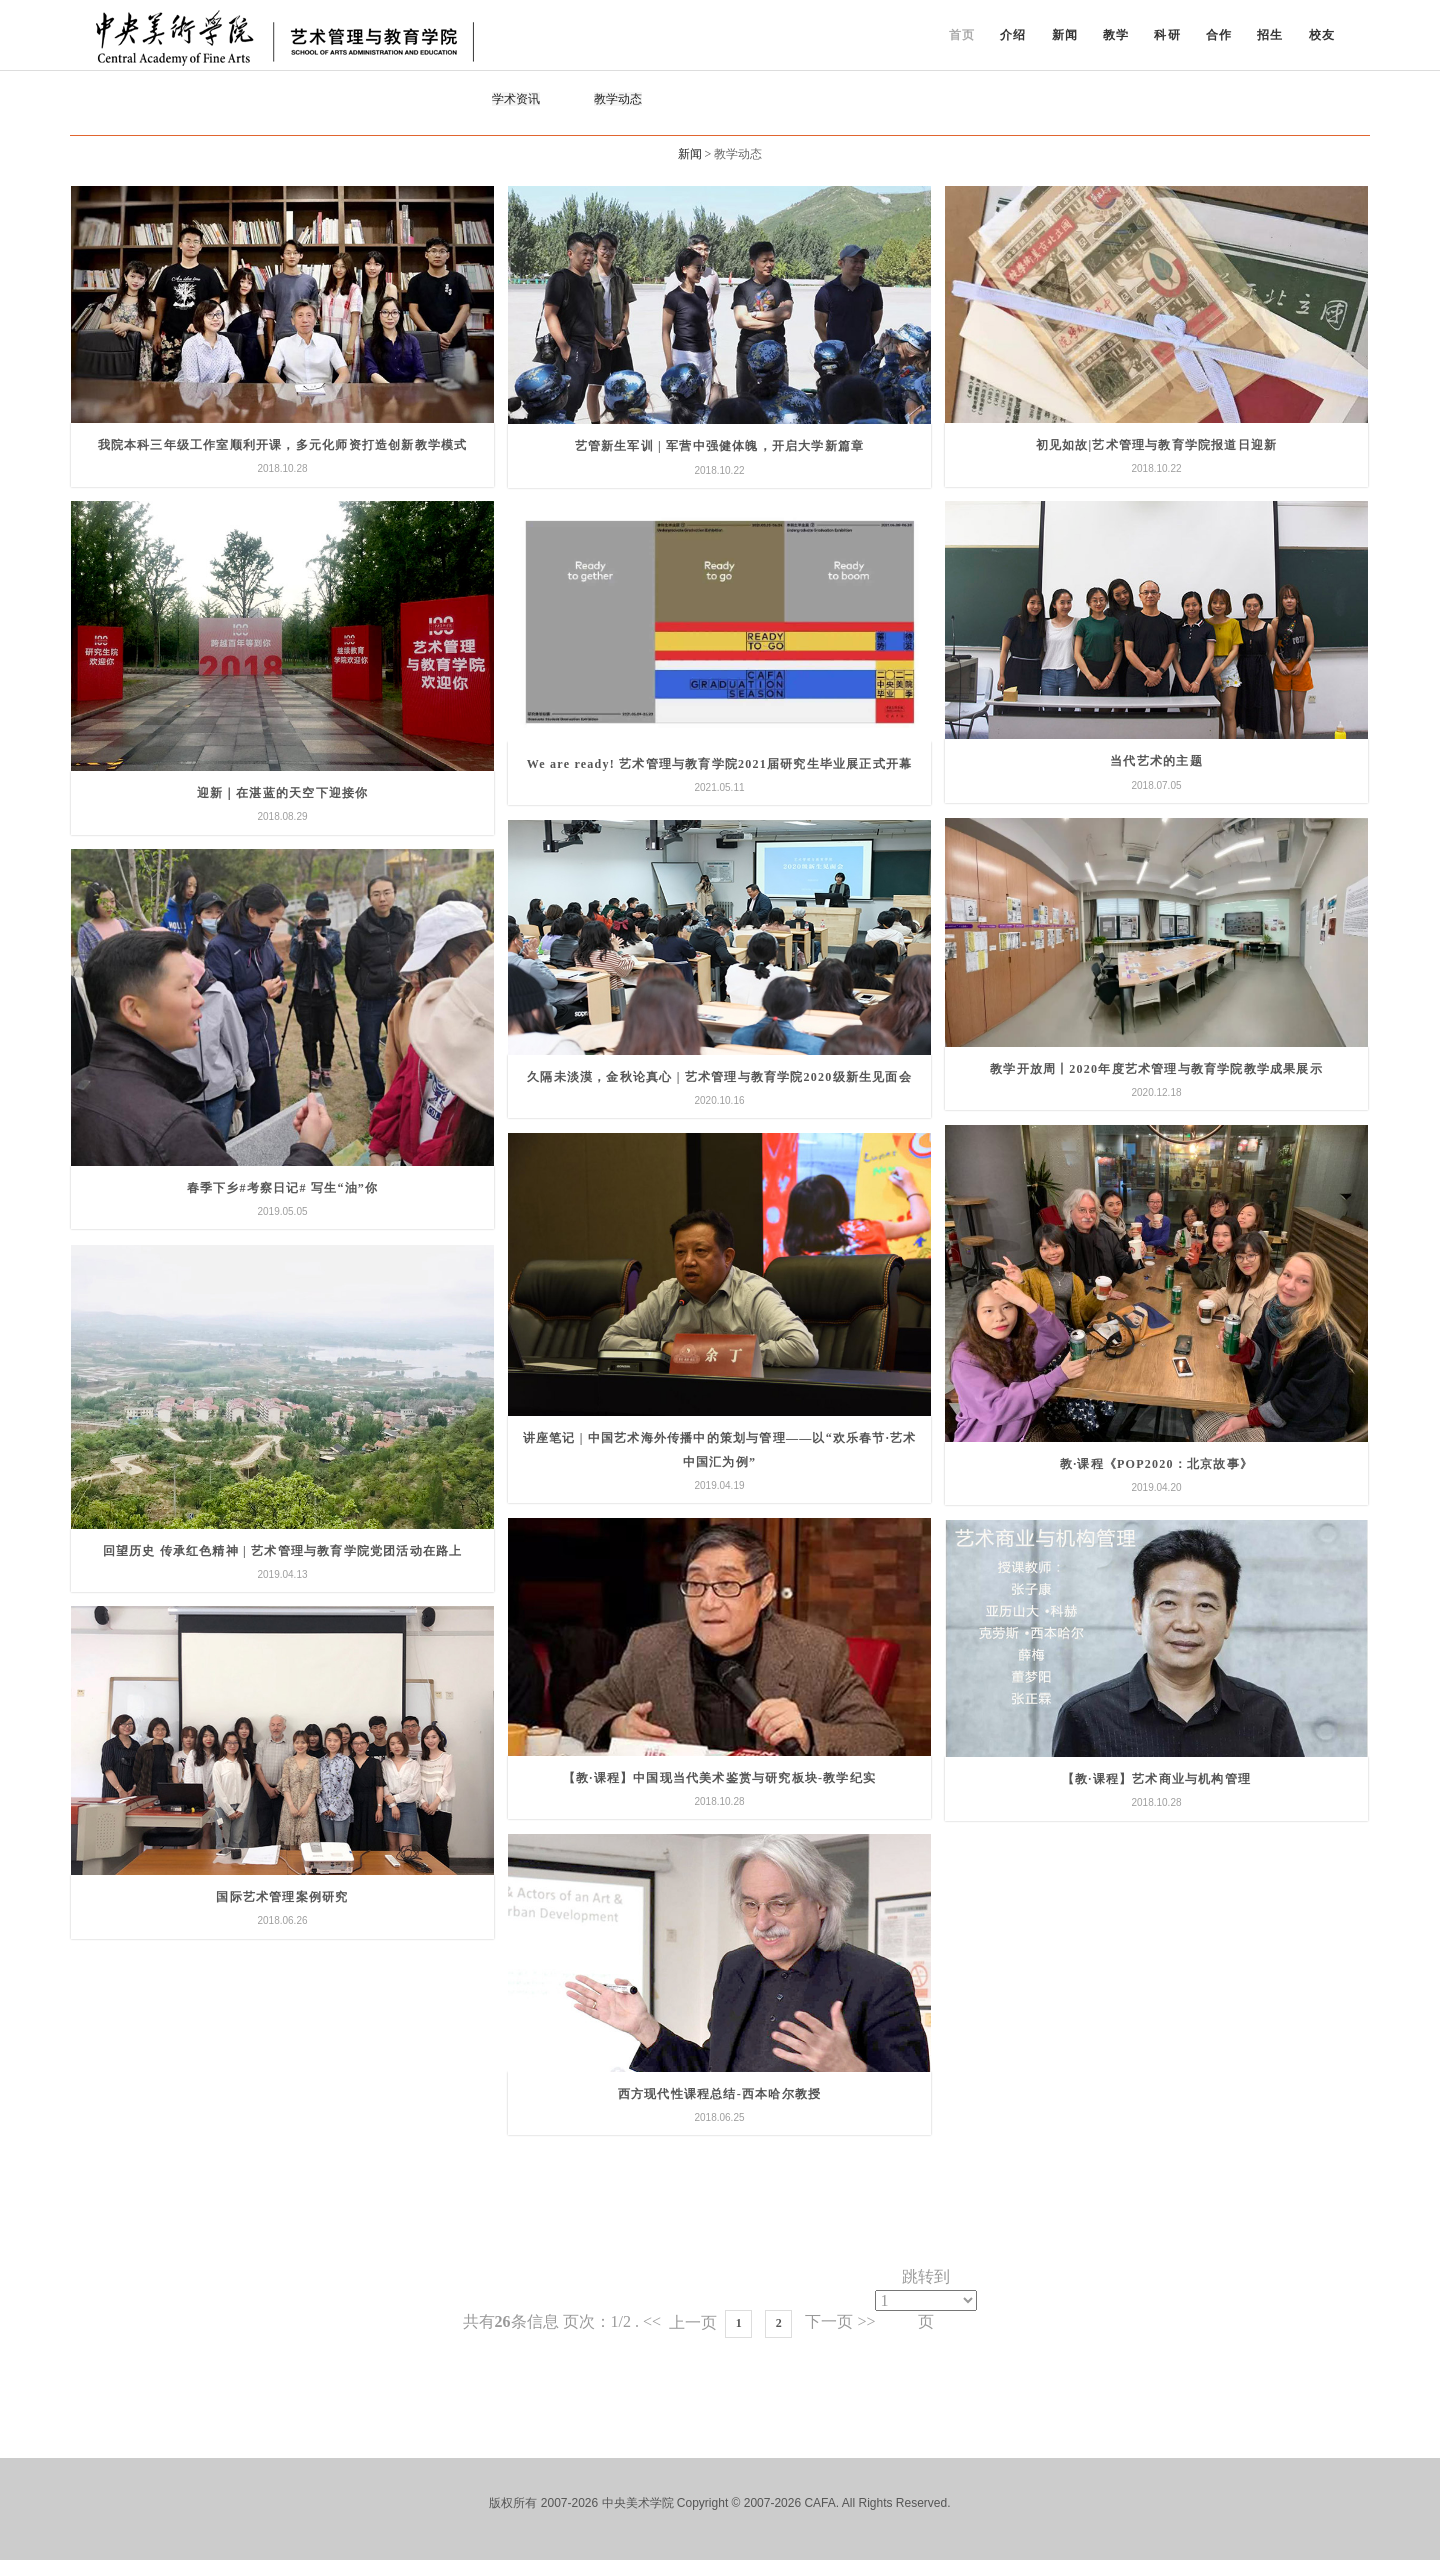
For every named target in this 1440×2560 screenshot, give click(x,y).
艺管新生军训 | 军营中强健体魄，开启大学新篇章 (719, 446)
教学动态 (618, 99)
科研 (1167, 35)
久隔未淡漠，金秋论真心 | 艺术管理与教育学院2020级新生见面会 (719, 1077)
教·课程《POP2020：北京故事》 (1156, 1464)
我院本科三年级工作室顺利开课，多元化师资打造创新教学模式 (283, 445)
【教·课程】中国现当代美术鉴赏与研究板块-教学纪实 (719, 1778)
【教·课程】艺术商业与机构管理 (1156, 1779)
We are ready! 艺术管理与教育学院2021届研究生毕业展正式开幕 (719, 764)
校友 (1322, 35)
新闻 (1065, 35)
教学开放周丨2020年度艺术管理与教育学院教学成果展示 (1156, 1069)
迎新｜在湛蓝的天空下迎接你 (283, 793)
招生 (1270, 35)
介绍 (1013, 35)
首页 (962, 35)
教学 (1116, 35)
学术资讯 (516, 99)
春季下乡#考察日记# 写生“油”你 (282, 1188)
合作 (1219, 35)
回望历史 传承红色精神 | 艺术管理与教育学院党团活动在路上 (283, 1551)
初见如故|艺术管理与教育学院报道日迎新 (1156, 445)
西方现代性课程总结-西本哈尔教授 (719, 2094)
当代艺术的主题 (1156, 761)
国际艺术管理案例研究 (282, 1897)
